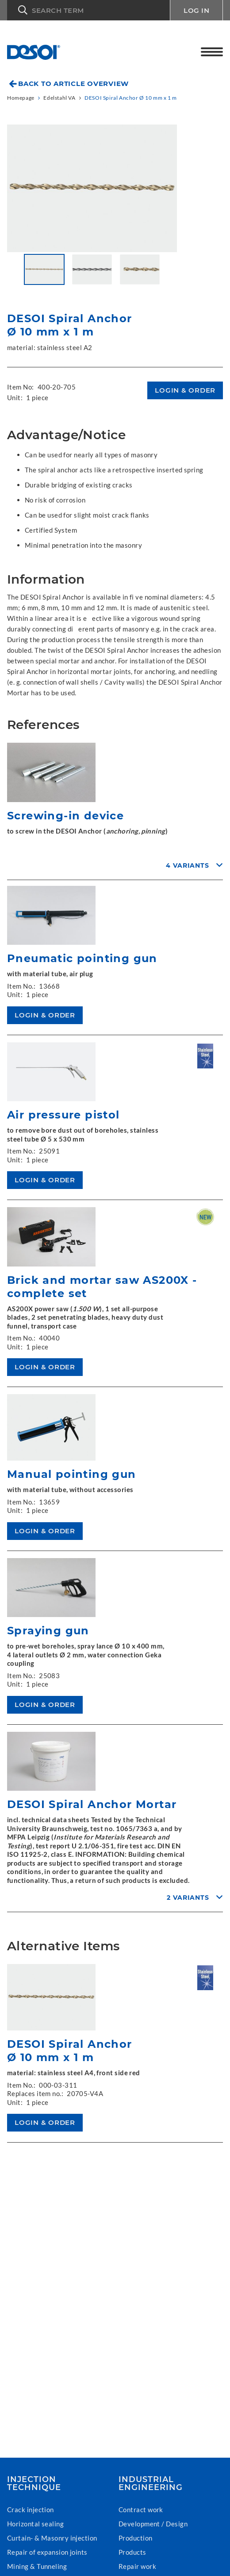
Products (132, 2552)
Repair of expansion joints (47, 2552)
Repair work (137, 2566)
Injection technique (34, 2483)
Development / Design (153, 2524)
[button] (88, 10)
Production (136, 2538)
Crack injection (30, 2510)
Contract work (141, 2510)
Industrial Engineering (151, 2483)
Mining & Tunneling (37, 2566)
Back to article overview (73, 83)
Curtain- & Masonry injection (52, 2538)
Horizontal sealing (35, 2524)
